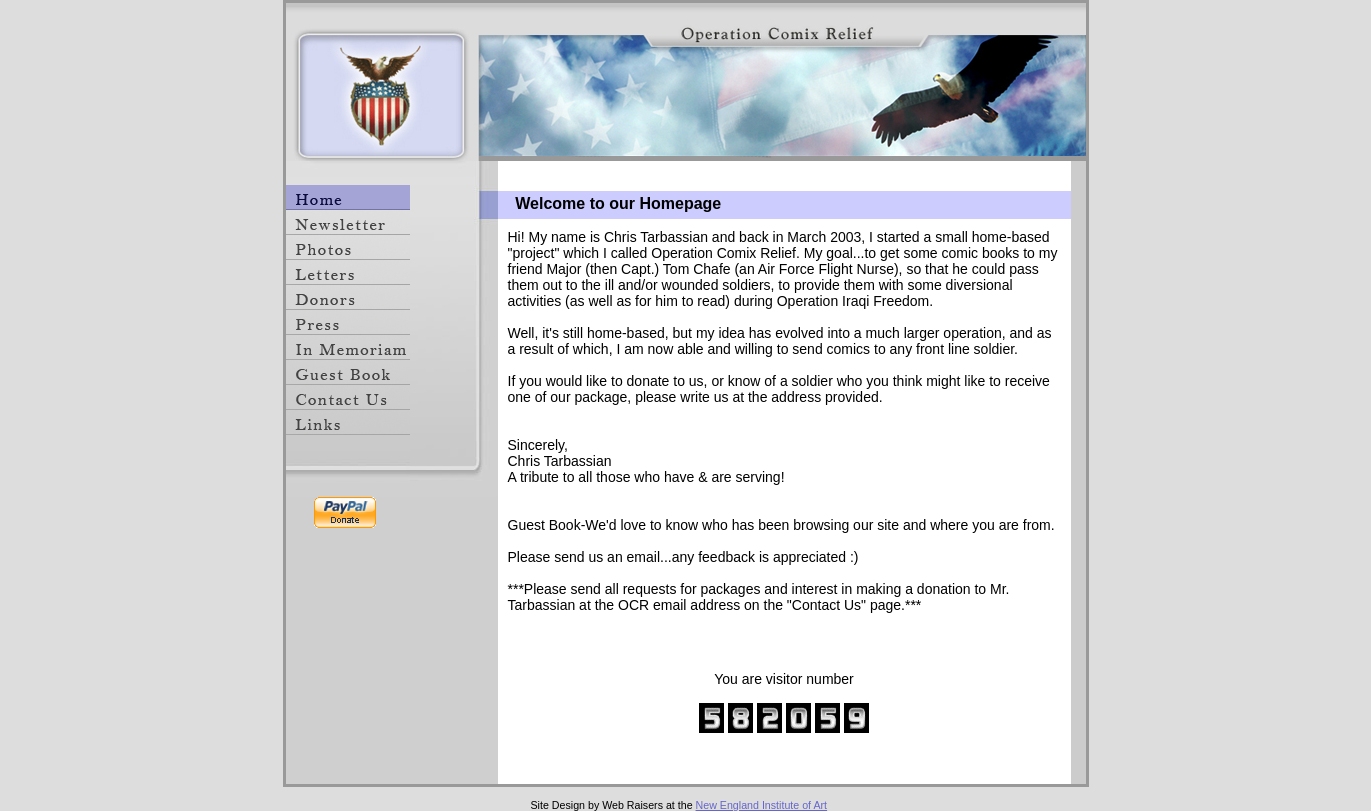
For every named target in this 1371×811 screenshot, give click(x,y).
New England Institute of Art (762, 805)
